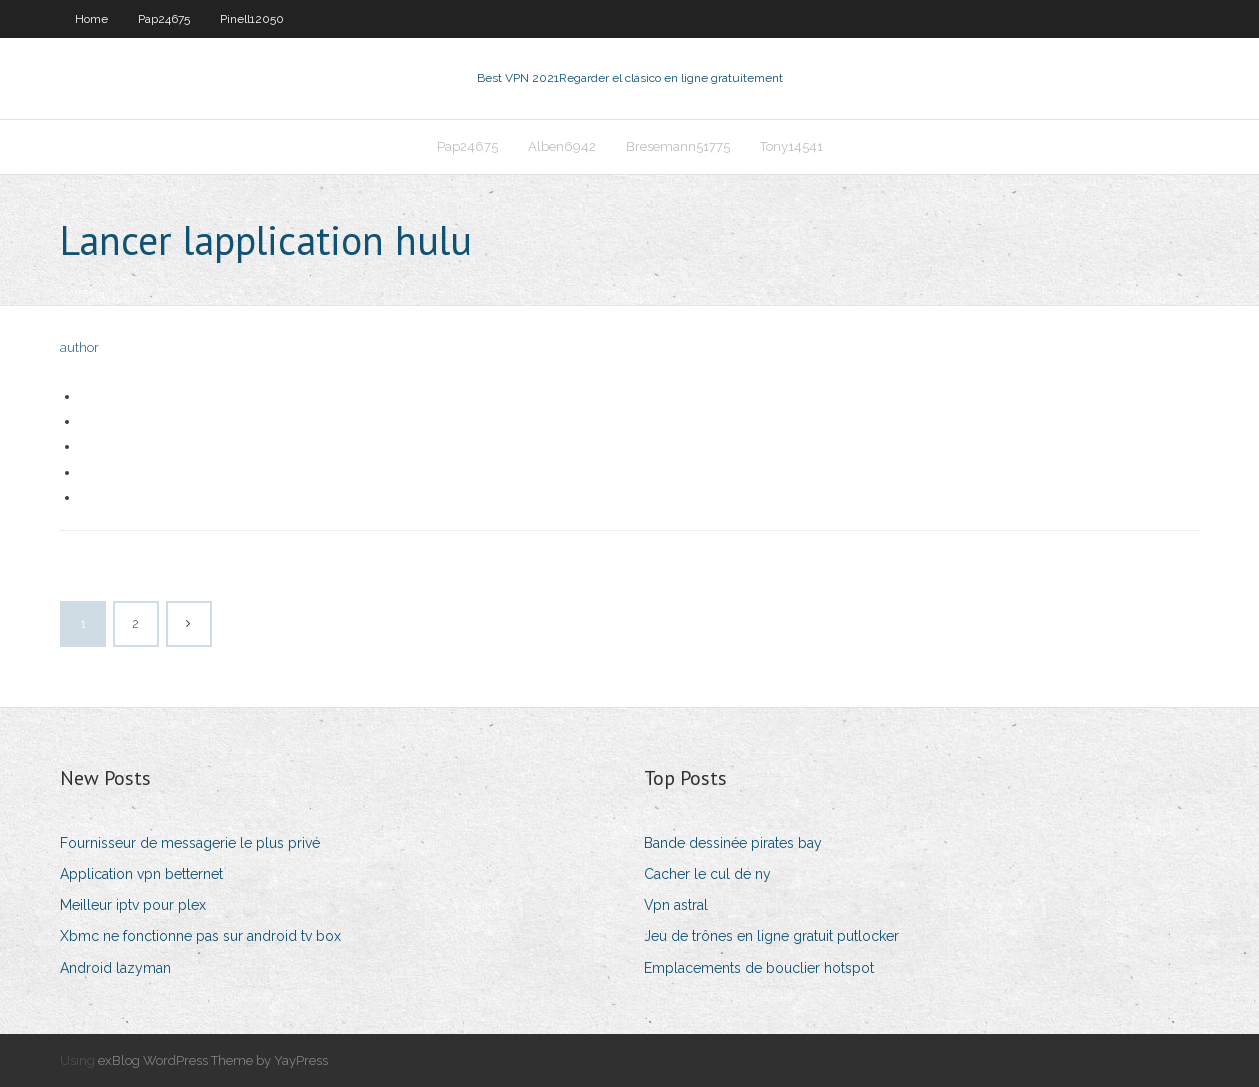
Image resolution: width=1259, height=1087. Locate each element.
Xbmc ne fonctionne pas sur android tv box (200, 936)
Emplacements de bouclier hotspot (759, 968)
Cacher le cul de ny (707, 874)
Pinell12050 (252, 19)
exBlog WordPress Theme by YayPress (213, 1060)
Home (91, 19)
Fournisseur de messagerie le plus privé (190, 843)
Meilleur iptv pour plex (133, 905)
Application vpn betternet (141, 874)
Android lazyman (115, 968)
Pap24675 (164, 19)
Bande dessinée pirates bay (733, 843)
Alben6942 (562, 146)
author (79, 347)
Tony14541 (791, 146)
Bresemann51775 (678, 146)
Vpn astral (676, 905)
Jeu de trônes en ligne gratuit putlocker (771, 936)
